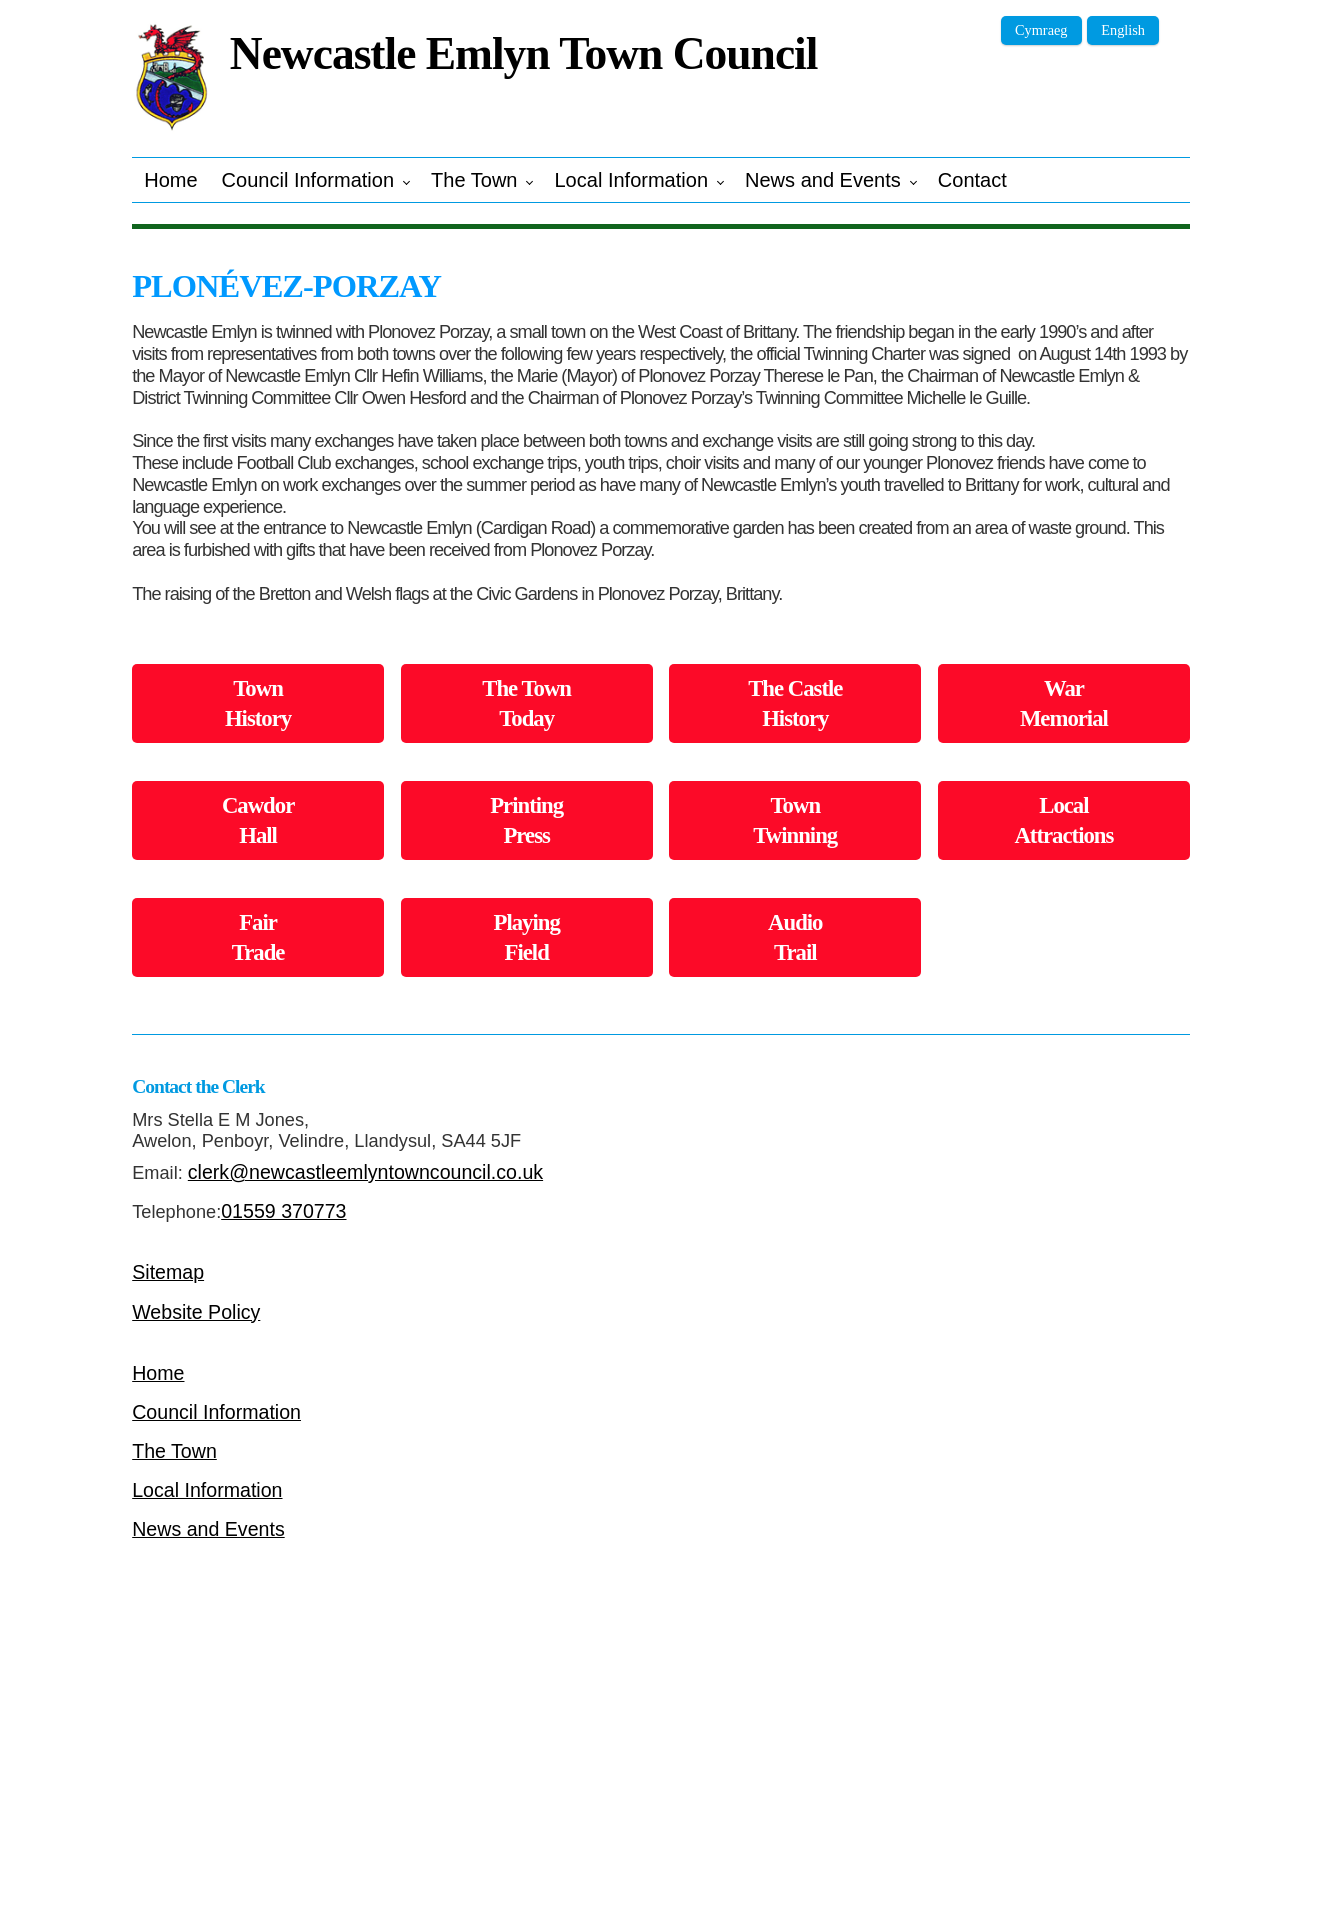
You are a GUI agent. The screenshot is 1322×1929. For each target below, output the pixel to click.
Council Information (308, 180)
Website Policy (196, 1312)
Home (170, 180)
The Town (474, 180)
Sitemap (168, 1272)
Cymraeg (1041, 30)
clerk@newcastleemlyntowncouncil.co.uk (365, 1172)
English (1123, 30)
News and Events (823, 180)
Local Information (631, 180)
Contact (972, 180)
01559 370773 (283, 1211)
